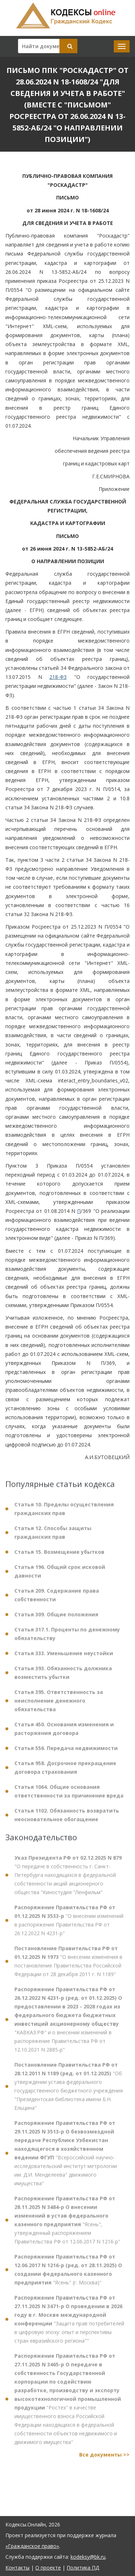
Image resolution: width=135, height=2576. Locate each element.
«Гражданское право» (32, 2546)
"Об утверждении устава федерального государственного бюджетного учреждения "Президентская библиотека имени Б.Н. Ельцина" (68, 2091)
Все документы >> (104, 2459)
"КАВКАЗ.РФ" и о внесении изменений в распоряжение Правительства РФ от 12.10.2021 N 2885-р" (68, 2024)
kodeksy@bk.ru (88, 2556)
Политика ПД (83, 2567)
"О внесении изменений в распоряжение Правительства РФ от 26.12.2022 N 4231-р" (68, 1925)
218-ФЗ (58, 676)
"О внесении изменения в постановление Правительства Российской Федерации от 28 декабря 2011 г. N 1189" (68, 1966)
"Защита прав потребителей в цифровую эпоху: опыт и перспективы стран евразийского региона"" (69, 2324)
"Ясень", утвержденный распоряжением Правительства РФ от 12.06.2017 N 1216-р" (67, 2225)
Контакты (17, 2567)
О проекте (48, 2567)
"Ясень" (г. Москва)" (68, 2274)
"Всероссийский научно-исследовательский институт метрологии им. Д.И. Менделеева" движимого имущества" (65, 2158)
